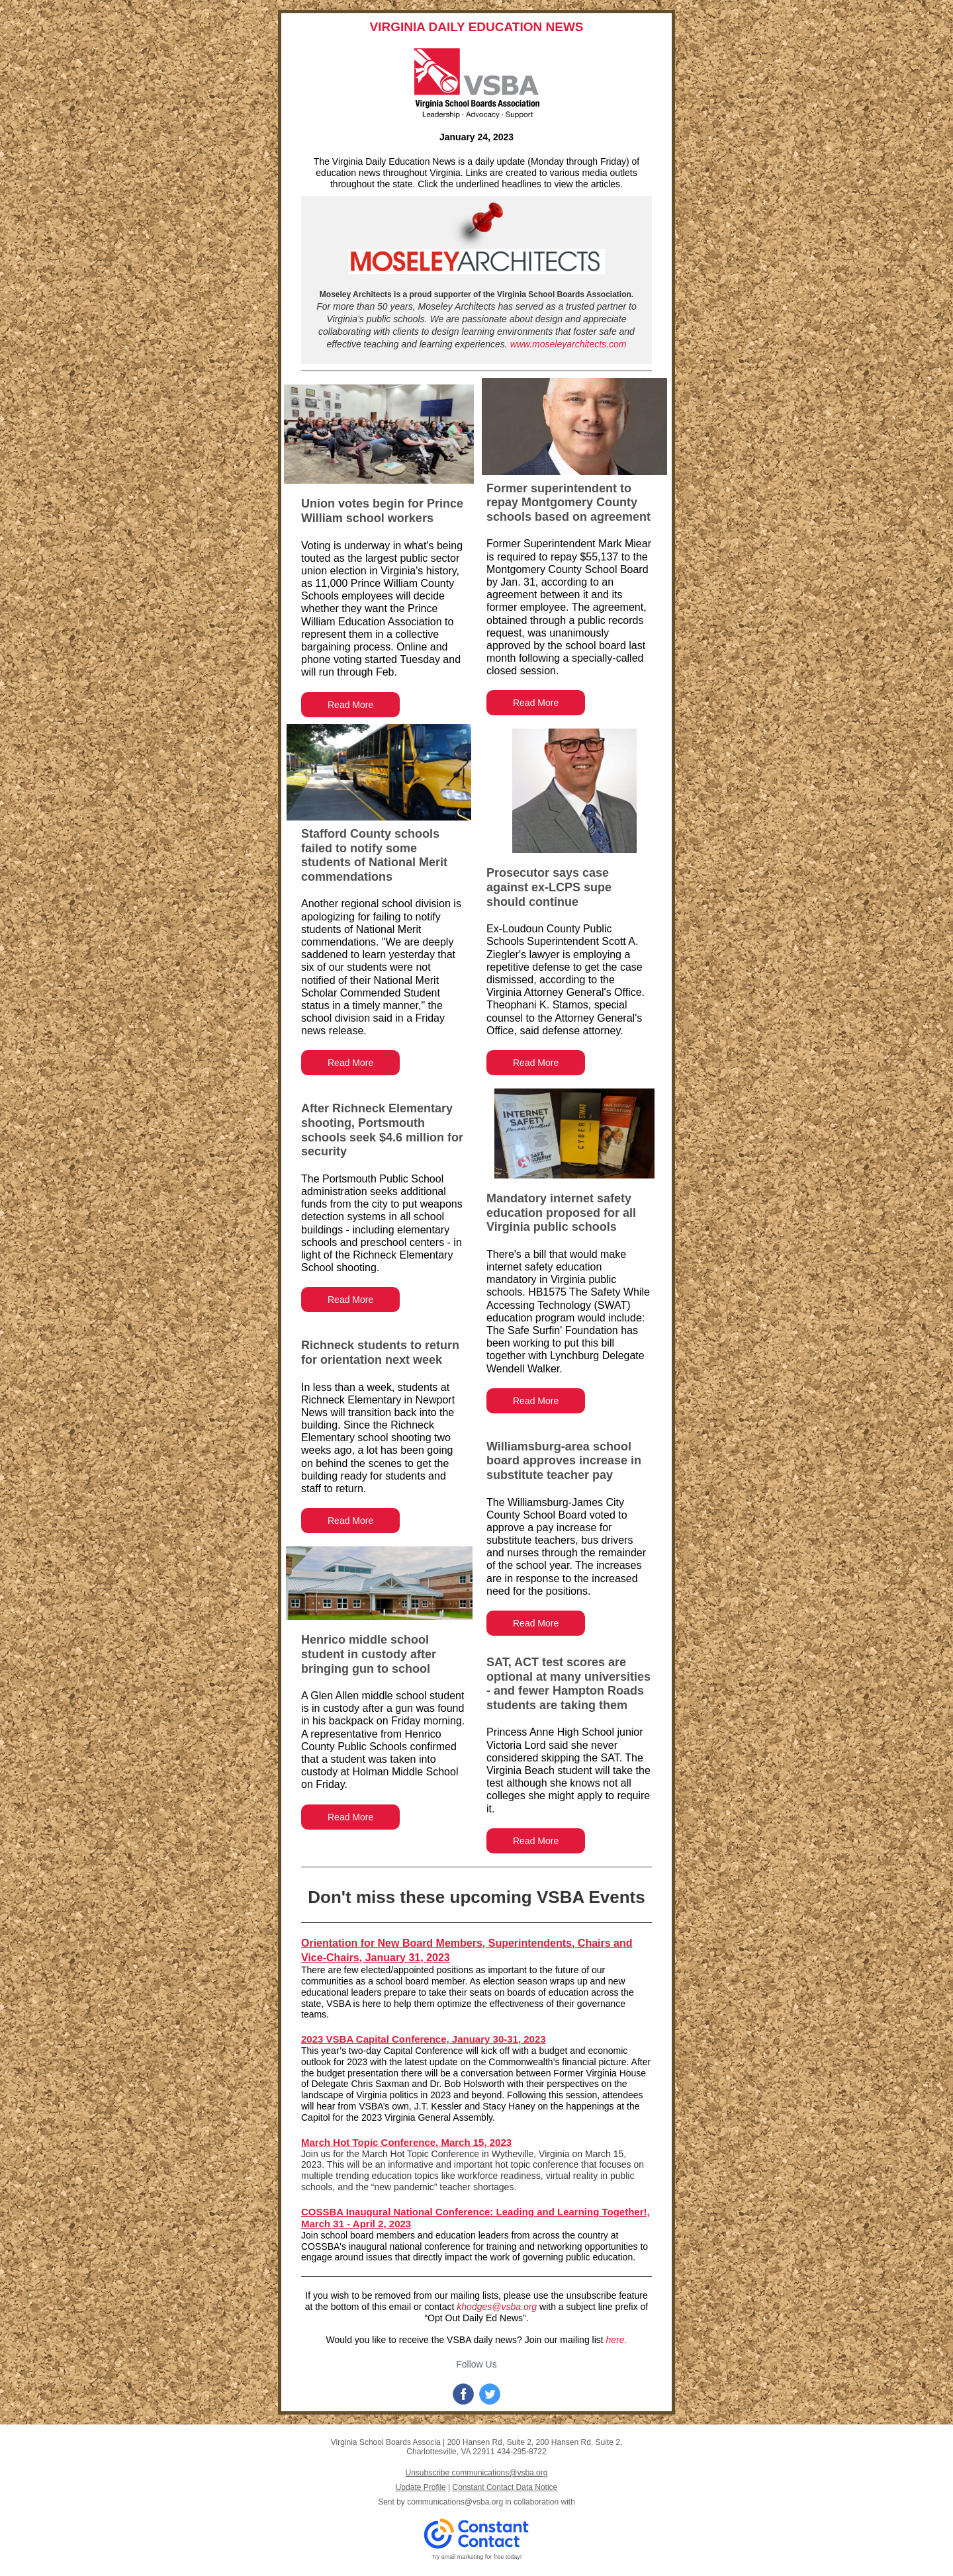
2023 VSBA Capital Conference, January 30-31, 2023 (423, 2039)
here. (616, 2339)
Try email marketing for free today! (476, 2557)
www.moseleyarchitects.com (568, 344)
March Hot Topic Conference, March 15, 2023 (406, 2142)
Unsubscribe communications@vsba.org (477, 2472)
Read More (350, 704)
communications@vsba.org (455, 2502)
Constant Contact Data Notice (505, 2487)
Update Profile (421, 2487)
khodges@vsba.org (497, 2306)
